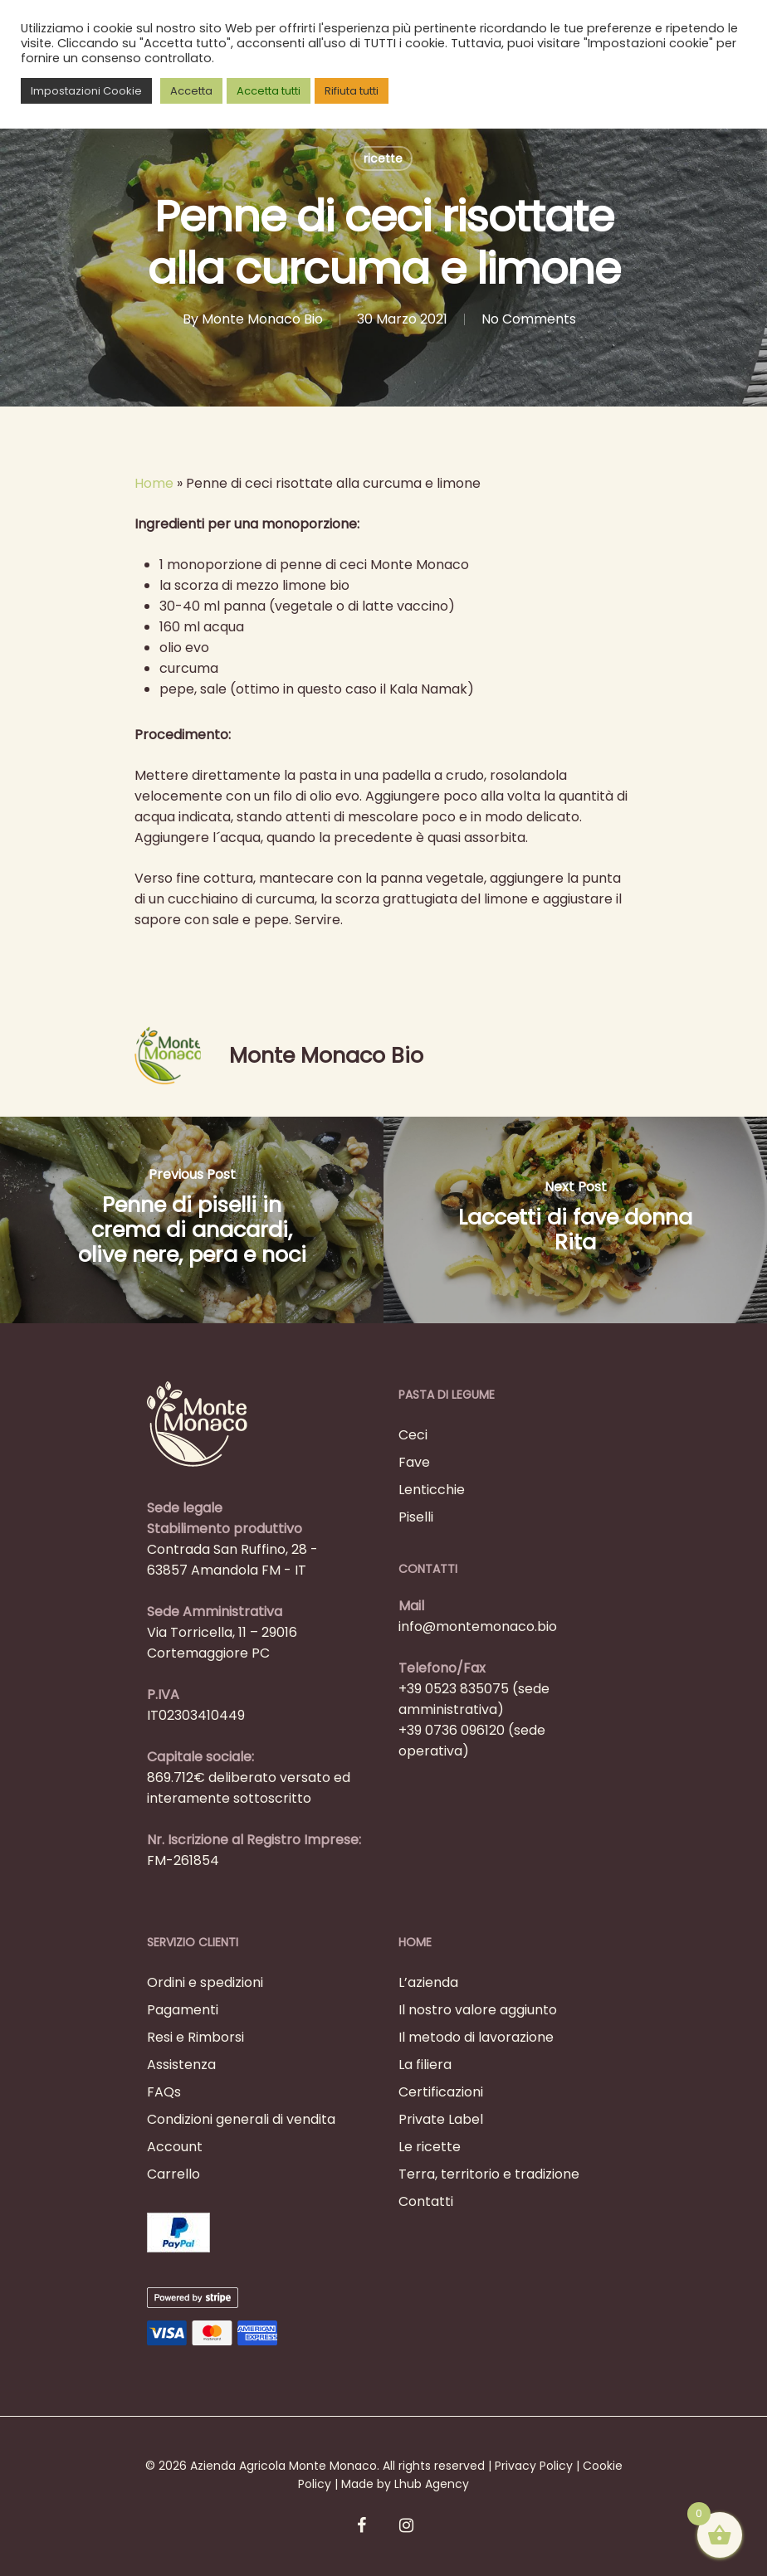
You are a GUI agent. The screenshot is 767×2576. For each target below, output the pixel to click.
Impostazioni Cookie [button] (86, 91)
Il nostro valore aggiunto (477, 2009)
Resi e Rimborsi (195, 2037)
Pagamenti (182, 2009)
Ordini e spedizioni (205, 1982)
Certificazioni (440, 2091)
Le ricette (429, 2146)
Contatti (425, 2201)
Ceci (412, 1434)
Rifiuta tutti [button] (352, 91)
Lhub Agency (431, 2484)
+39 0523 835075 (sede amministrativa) (474, 1699)
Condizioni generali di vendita (241, 2119)
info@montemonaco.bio (477, 1626)
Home (153, 483)
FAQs (164, 2091)
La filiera (425, 2064)
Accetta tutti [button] (268, 91)
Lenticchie (431, 1489)
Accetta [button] (191, 91)
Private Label (440, 2119)
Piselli (415, 1517)
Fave (414, 1462)
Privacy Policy (534, 2465)
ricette (383, 158)
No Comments (528, 319)
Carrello (173, 2174)
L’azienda (428, 1982)
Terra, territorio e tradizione (488, 2174)
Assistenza (181, 2064)
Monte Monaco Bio (262, 319)
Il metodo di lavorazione (476, 2037)
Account (175, 2146)
